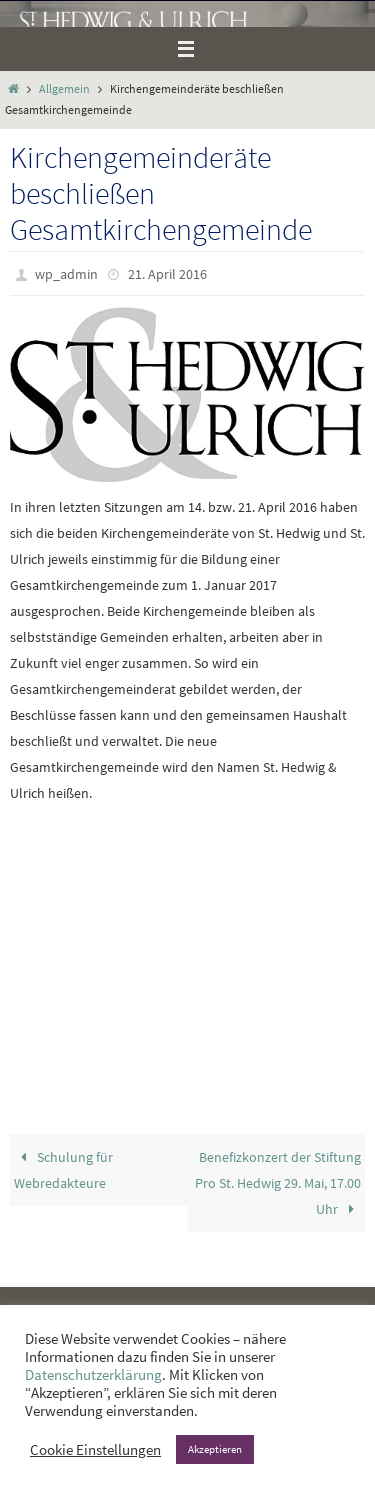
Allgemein (64, 89)
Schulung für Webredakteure (63, 1170)
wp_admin (66, 274)
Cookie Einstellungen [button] (95, 1450)
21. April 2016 (167, 274)
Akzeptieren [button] (215, 1449)
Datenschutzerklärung (93, 1375)
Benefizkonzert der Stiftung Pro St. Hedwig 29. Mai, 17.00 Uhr (278, 1183)
